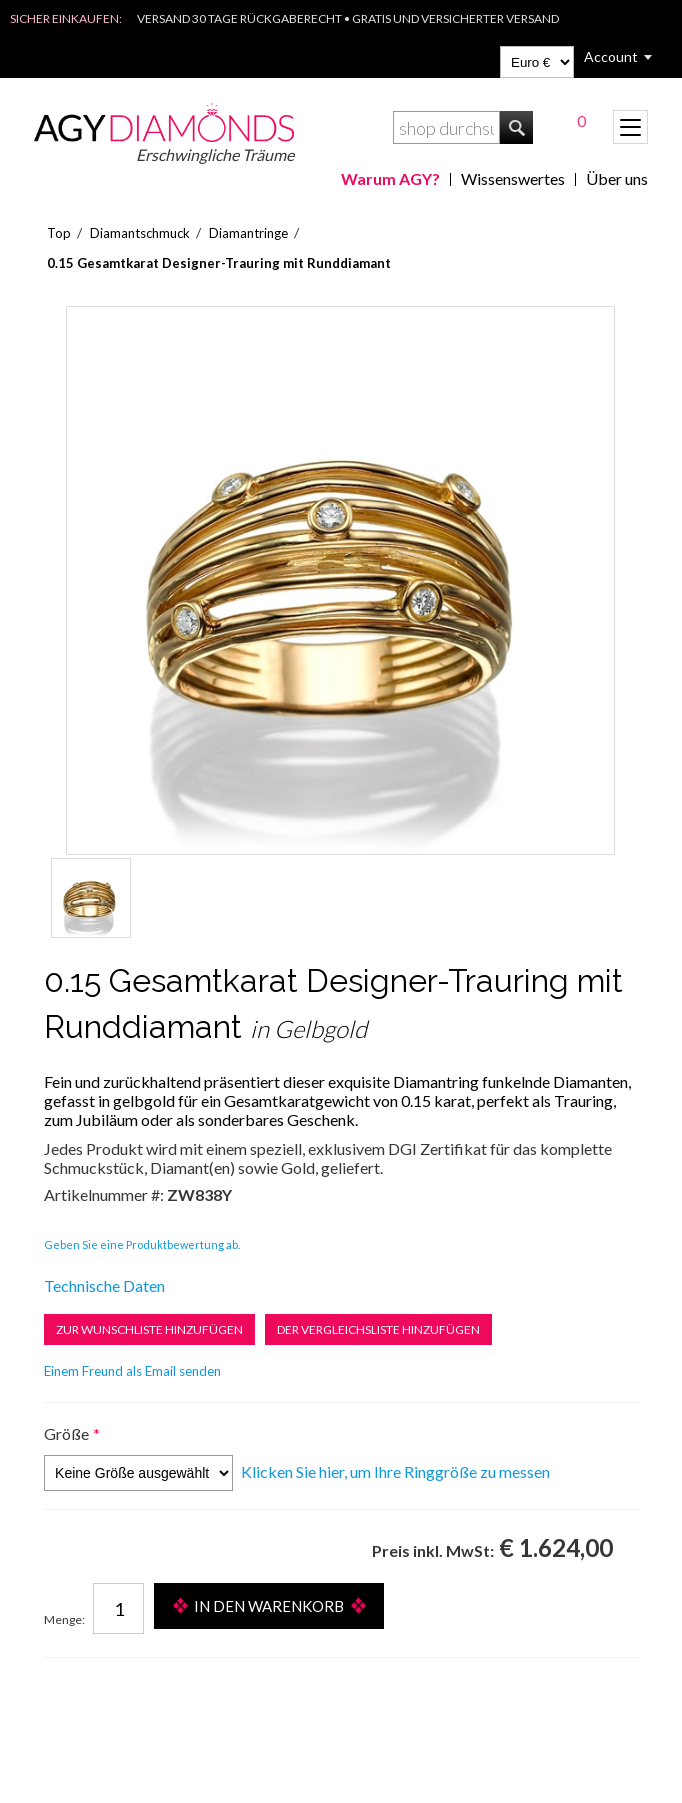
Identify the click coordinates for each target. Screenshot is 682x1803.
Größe (66, 1433)
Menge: (64, 1619)
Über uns (617, 178)
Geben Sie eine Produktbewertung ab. (142, 1244)
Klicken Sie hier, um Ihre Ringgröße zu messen (395, 1471)
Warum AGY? (390, 178)
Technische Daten (104, 1285)
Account (611, 56)
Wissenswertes (513, 178)
